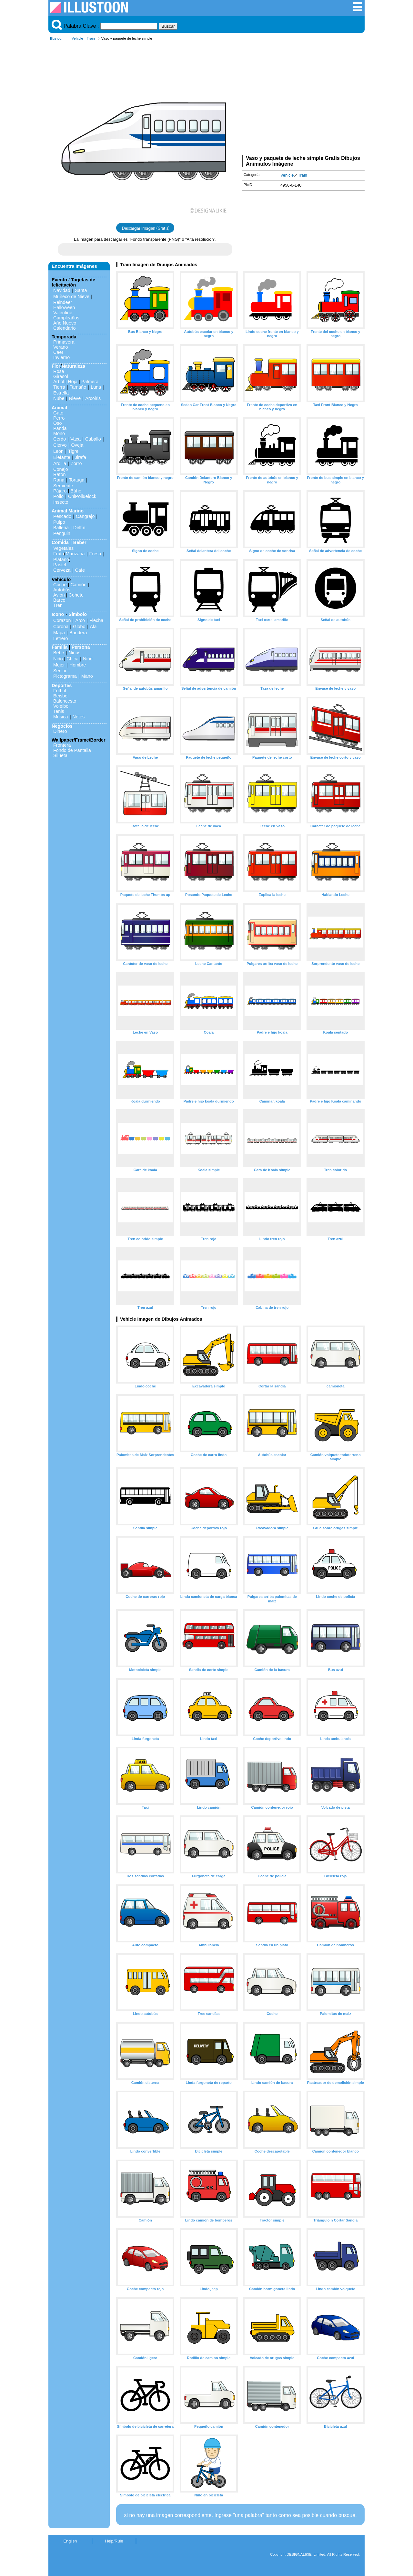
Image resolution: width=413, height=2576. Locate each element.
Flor (56, 366)
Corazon (62, 620)
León (58, 451)
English (70, 2541)
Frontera (62, 745)
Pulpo (59, 522)
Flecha (96, 620)
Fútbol (59, 690)
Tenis (58, 711)
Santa (81, 290)
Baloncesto (64, 701)
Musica (60, 716)
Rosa (58, 371)
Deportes (62, 685)
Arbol (58, 381)
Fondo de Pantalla (72, 750)
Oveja (77, 445)
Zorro (76, 463)
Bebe (58, 652)
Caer (58, 352)
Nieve (75, 398)
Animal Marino (68, 510)
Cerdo (59, 439)
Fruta (58, 553)
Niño (58, 658)
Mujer (59, 664)
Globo (79, 626)
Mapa (59, 632)
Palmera (90, 381)
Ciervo (60, 445)
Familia (60, 647)
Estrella (61, 392)
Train (91, 38)
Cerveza (62, 570)
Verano (60, 347)
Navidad (61, 290)
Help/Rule (114, 2541)
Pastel (59, 564)
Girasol (60, 376)
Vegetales (63, 548)
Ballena (61, 527)
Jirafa (80, 457)
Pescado (62, 516)
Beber (79, 542)
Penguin (61, 533)
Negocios (62, 726)
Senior (60, 670)
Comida (60, 542)
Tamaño (78, 387)
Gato (58, 412)
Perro (59, 418)
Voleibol (61, 706)
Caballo (93, 439)
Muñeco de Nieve (71, 296)
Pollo (58, 496)
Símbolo (77, 614)
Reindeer (62, 302)
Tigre (73, 451)
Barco (59, 600)
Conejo (60, 469)
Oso (57, 423)
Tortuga (76, 479)
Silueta (60, 755)
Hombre (77, 664)
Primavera (64, 342)
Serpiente (63, 485)
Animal (59, 407)
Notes (79, 716)
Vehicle (77, 38)
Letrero (60, 638)
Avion (59, 595)
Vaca (75, 439)
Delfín (79, 527)
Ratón (59, 474)
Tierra (59, 387)
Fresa (95, 553)
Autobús (61, 589)
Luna (96, 387)
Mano (87, 676)
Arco (80, 620)
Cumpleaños (66, 317)
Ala (93, 626)
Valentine (62, 312)
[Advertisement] (303, 99)
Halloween (64, 307)
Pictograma (65, 676)
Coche (60, 584)
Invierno (61, 357)
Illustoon (57, 38)
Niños (75, 652)
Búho (75, 490)
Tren (58, 605)
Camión (78, 584)
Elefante (61, 457)
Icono (58, 614)
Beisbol (60, 695)
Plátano (61, 559)
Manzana (75, 553)
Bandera (78, 632)
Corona (60, 626)
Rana (58, 479)
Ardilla (59, 463)
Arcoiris (93, 398)
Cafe (80, 570)
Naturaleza (73, 366)
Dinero (60, 731)
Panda (60, 428)
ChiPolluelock (82, 496)
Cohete (76, 595)
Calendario (64, 328)
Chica (72, 658)
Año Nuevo (64, 323)
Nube (58, 398)
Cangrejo (85, 516)
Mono (59, 433)
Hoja (72, 381)
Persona (81, 647)
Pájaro (60, 490)
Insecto (60, 502)
